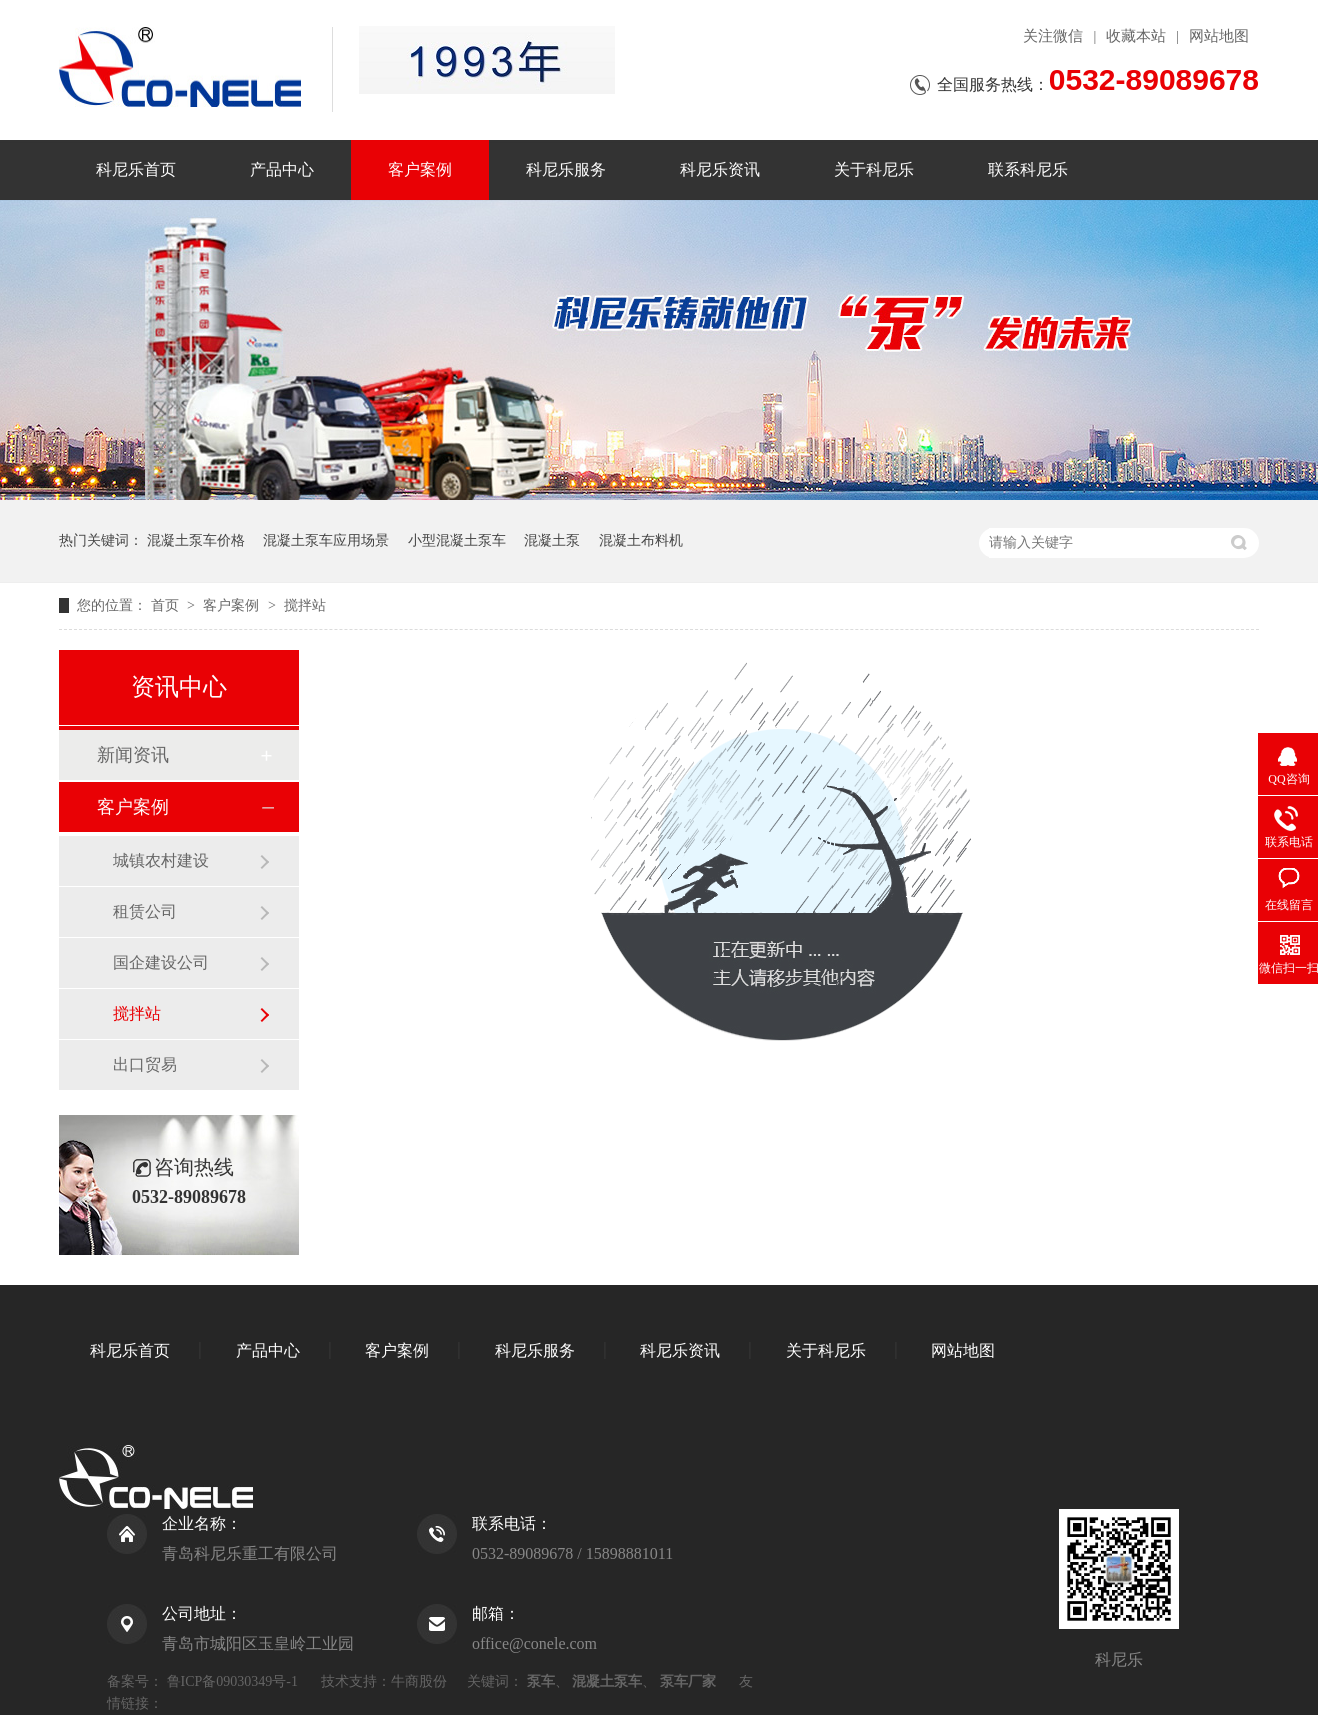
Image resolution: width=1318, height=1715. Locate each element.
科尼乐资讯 (720, 169)
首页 (167, 605)
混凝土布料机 (641, 540)
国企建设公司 (161, 962)
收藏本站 (1136, 36)
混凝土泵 (552, 540)
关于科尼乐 (874, 169)
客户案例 (420, 169)
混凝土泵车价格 (196, 540)
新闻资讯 (133, 755)
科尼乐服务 (566, 169)
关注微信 (1053, 36)
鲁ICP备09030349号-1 (232, 1681)
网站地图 (1219, 36)
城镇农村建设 (161, 860)
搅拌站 (305, 605)
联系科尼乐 (1028, 169)
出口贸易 (145, 1064)
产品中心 (282, 169)
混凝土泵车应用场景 (326, 540)
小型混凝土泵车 (457, 540)
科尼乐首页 (136, 169)
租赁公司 (145, 911)
